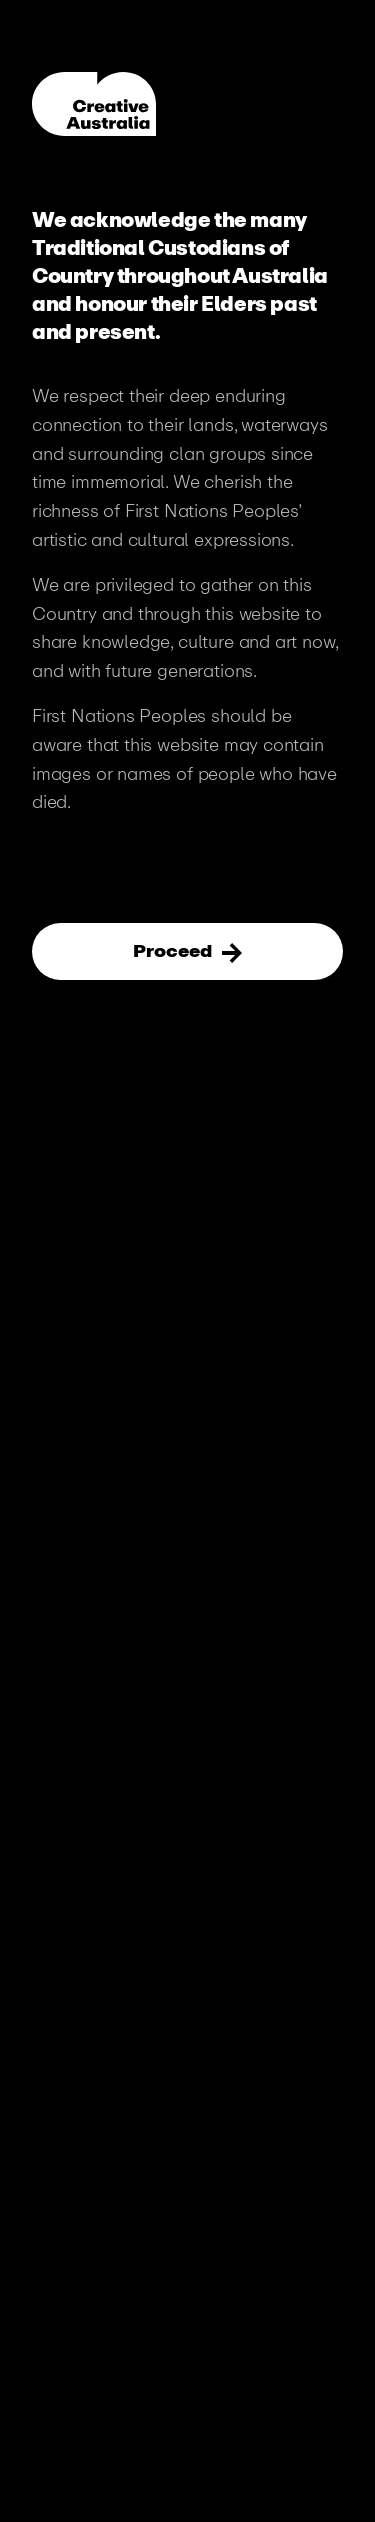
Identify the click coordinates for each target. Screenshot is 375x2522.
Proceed (174, 951)
